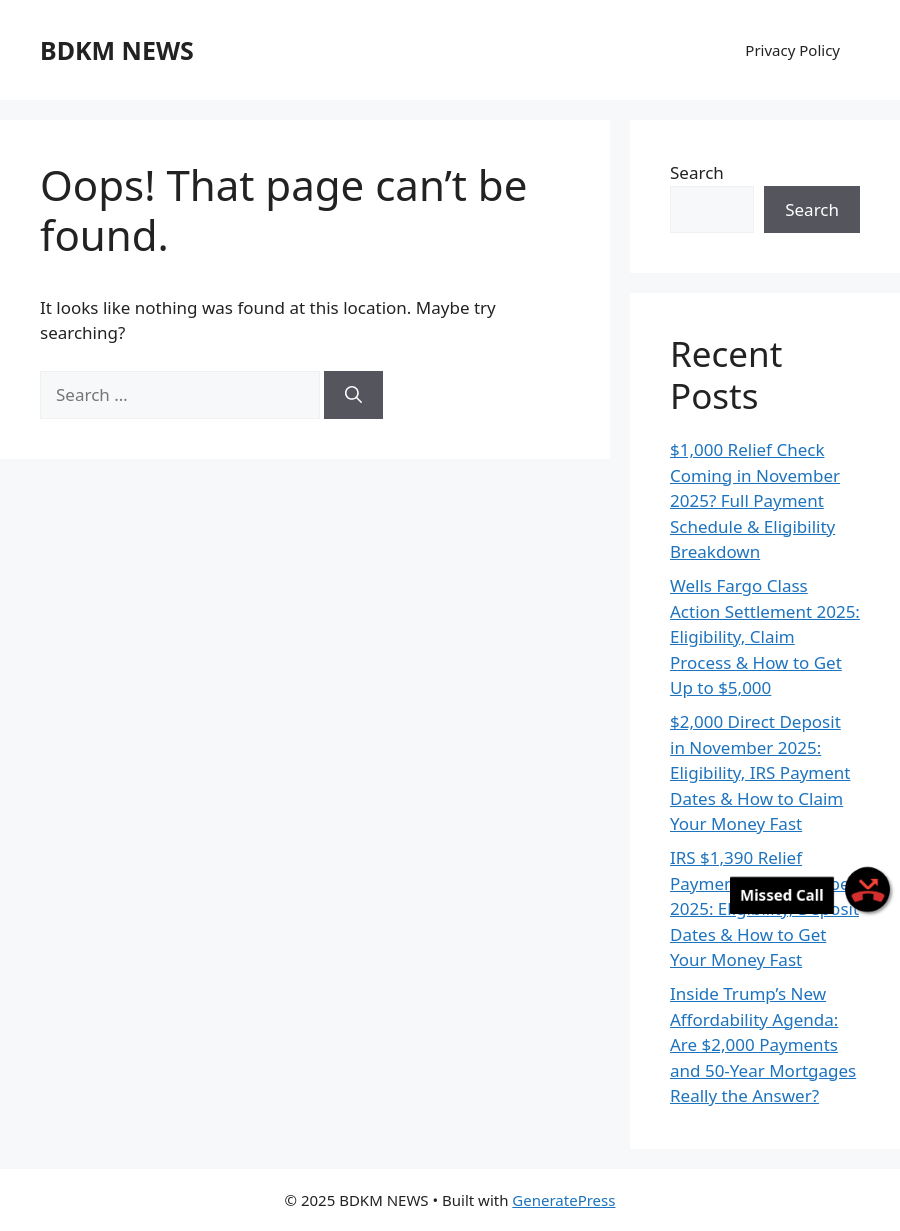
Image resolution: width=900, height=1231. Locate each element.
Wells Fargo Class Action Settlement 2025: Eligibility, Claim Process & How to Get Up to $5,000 (765, 636)
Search (697, 172)
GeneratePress (563, 1200)
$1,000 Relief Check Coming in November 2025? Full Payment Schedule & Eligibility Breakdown (755, 500)
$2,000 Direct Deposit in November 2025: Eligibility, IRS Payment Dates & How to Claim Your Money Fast (760, 772)
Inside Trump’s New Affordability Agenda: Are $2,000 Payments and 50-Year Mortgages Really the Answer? (763, 1044)
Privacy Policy (792, 50)
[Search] (353, 395)
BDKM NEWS (117, 50)
